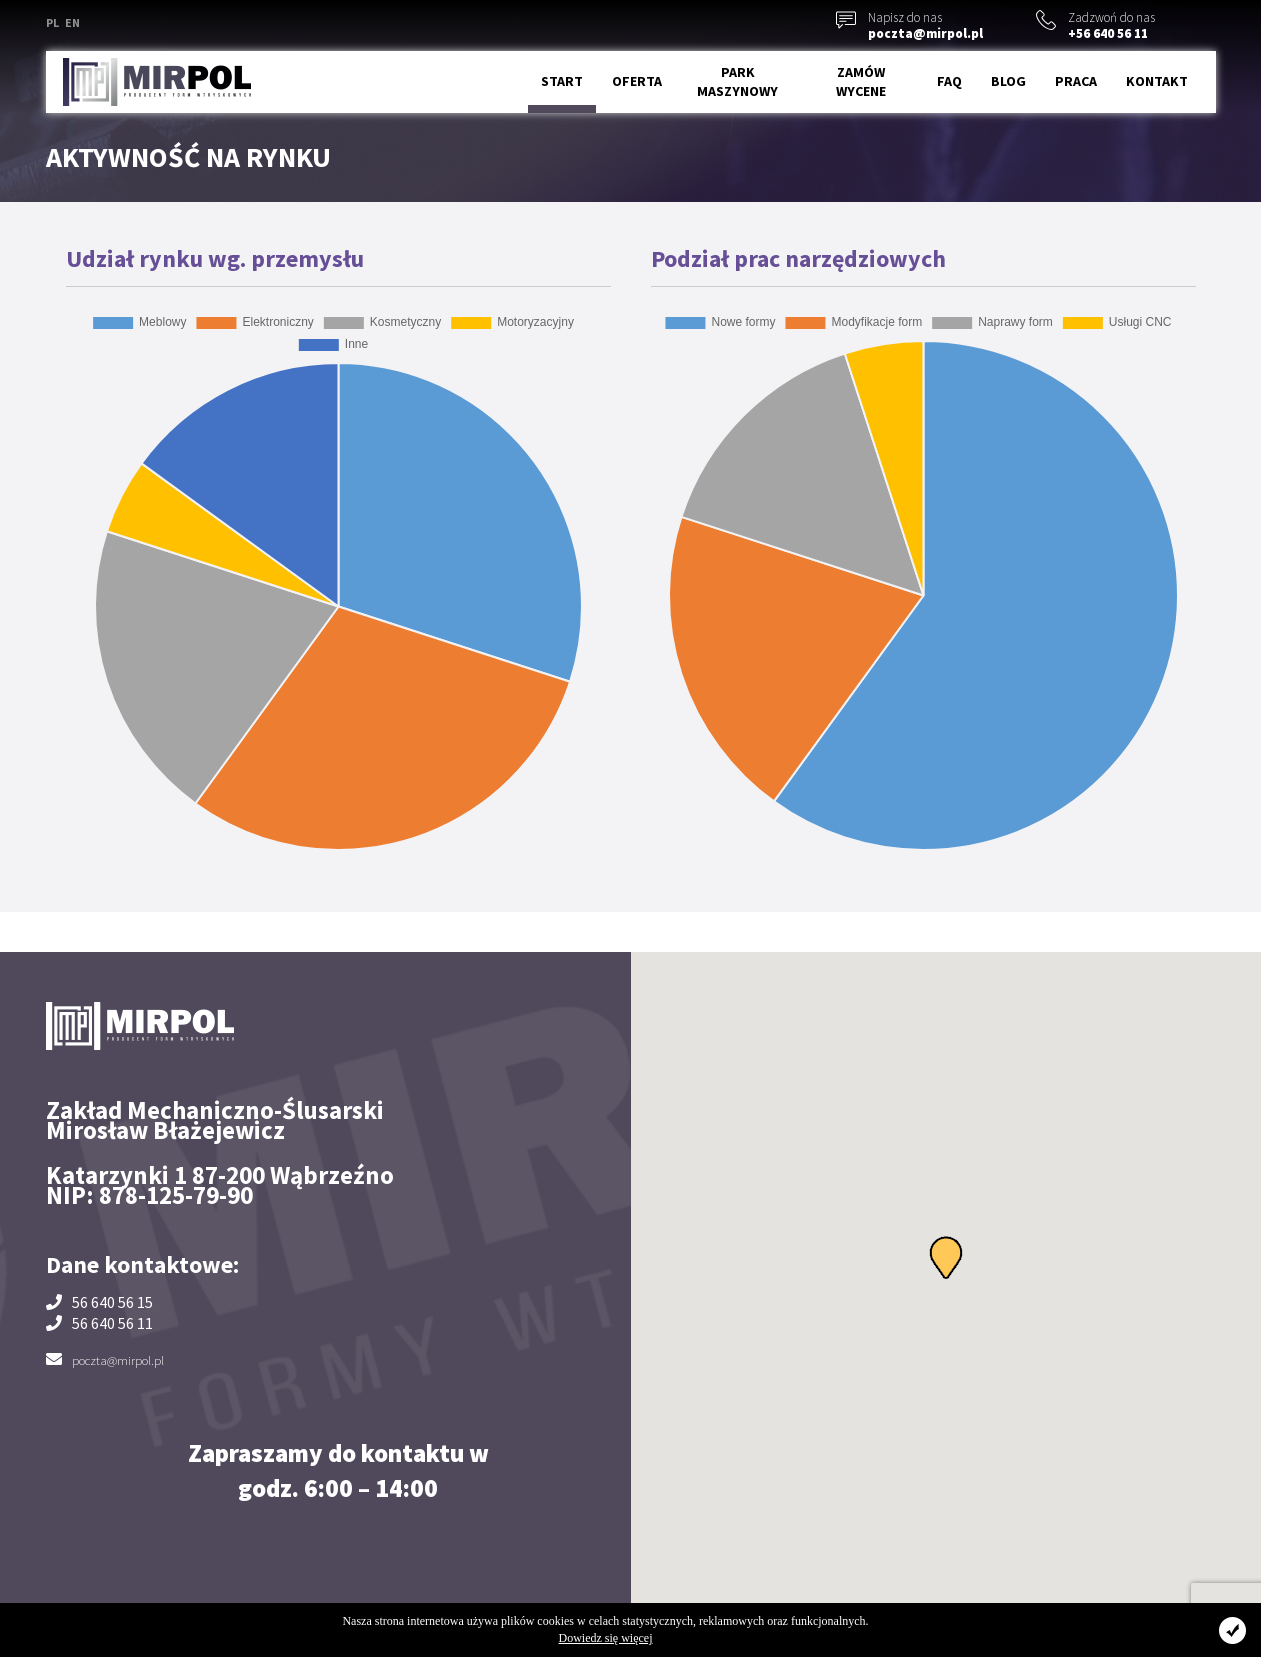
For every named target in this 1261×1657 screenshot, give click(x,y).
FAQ (949, 81)
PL (52, 22)
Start (562, 81)
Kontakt (1157, 81)
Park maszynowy (737, 82)
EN (72, 22)
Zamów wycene (861, 82)
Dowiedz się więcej (606, 1638)
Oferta (637, 81)
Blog (1008, 81)
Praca (1076, 81)
